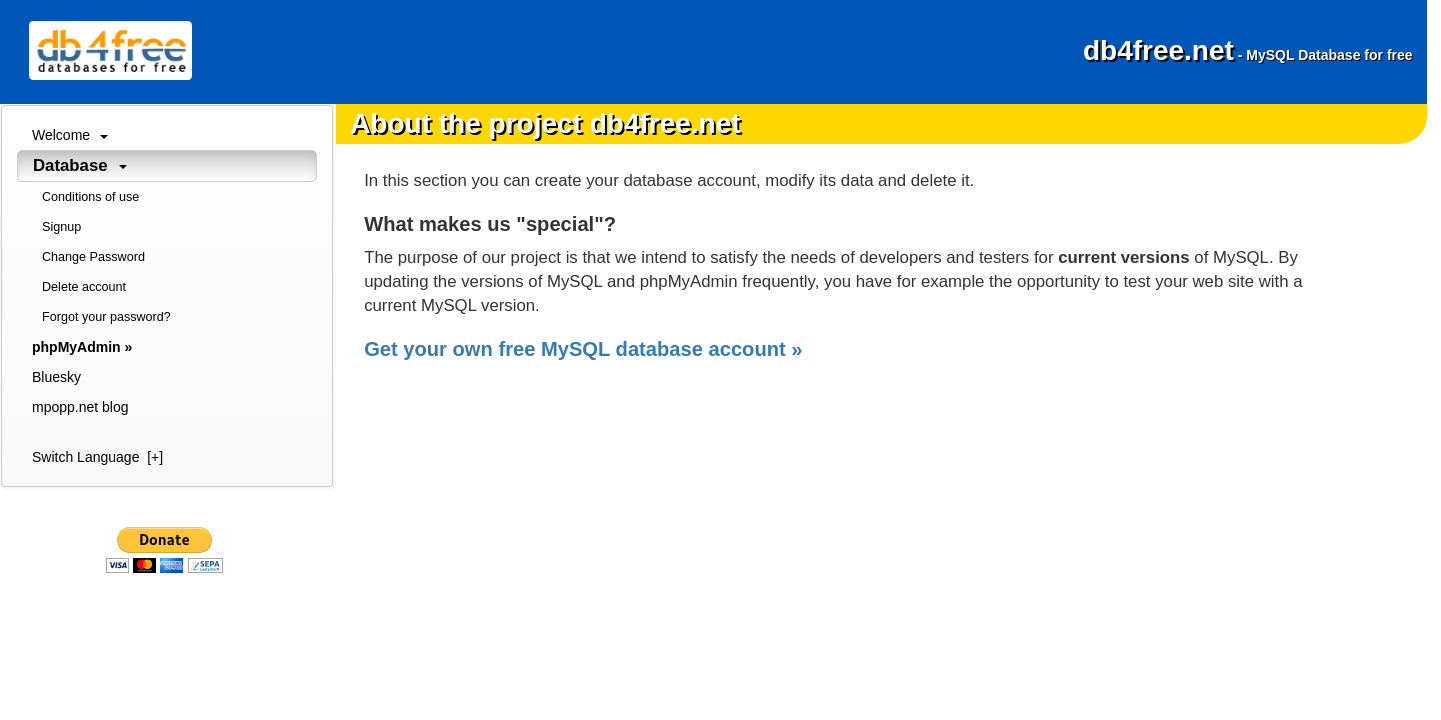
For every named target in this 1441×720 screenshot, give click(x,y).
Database (80, 165)
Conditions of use (90, 197)
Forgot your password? (106, 317)
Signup (61, 227)
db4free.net (1248, 50)
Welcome (70, 135)
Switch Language (97, 457)
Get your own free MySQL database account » (583, 349)
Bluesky (56, 377)
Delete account (84, 287)
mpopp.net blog (80, 407)
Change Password (93, 257)
